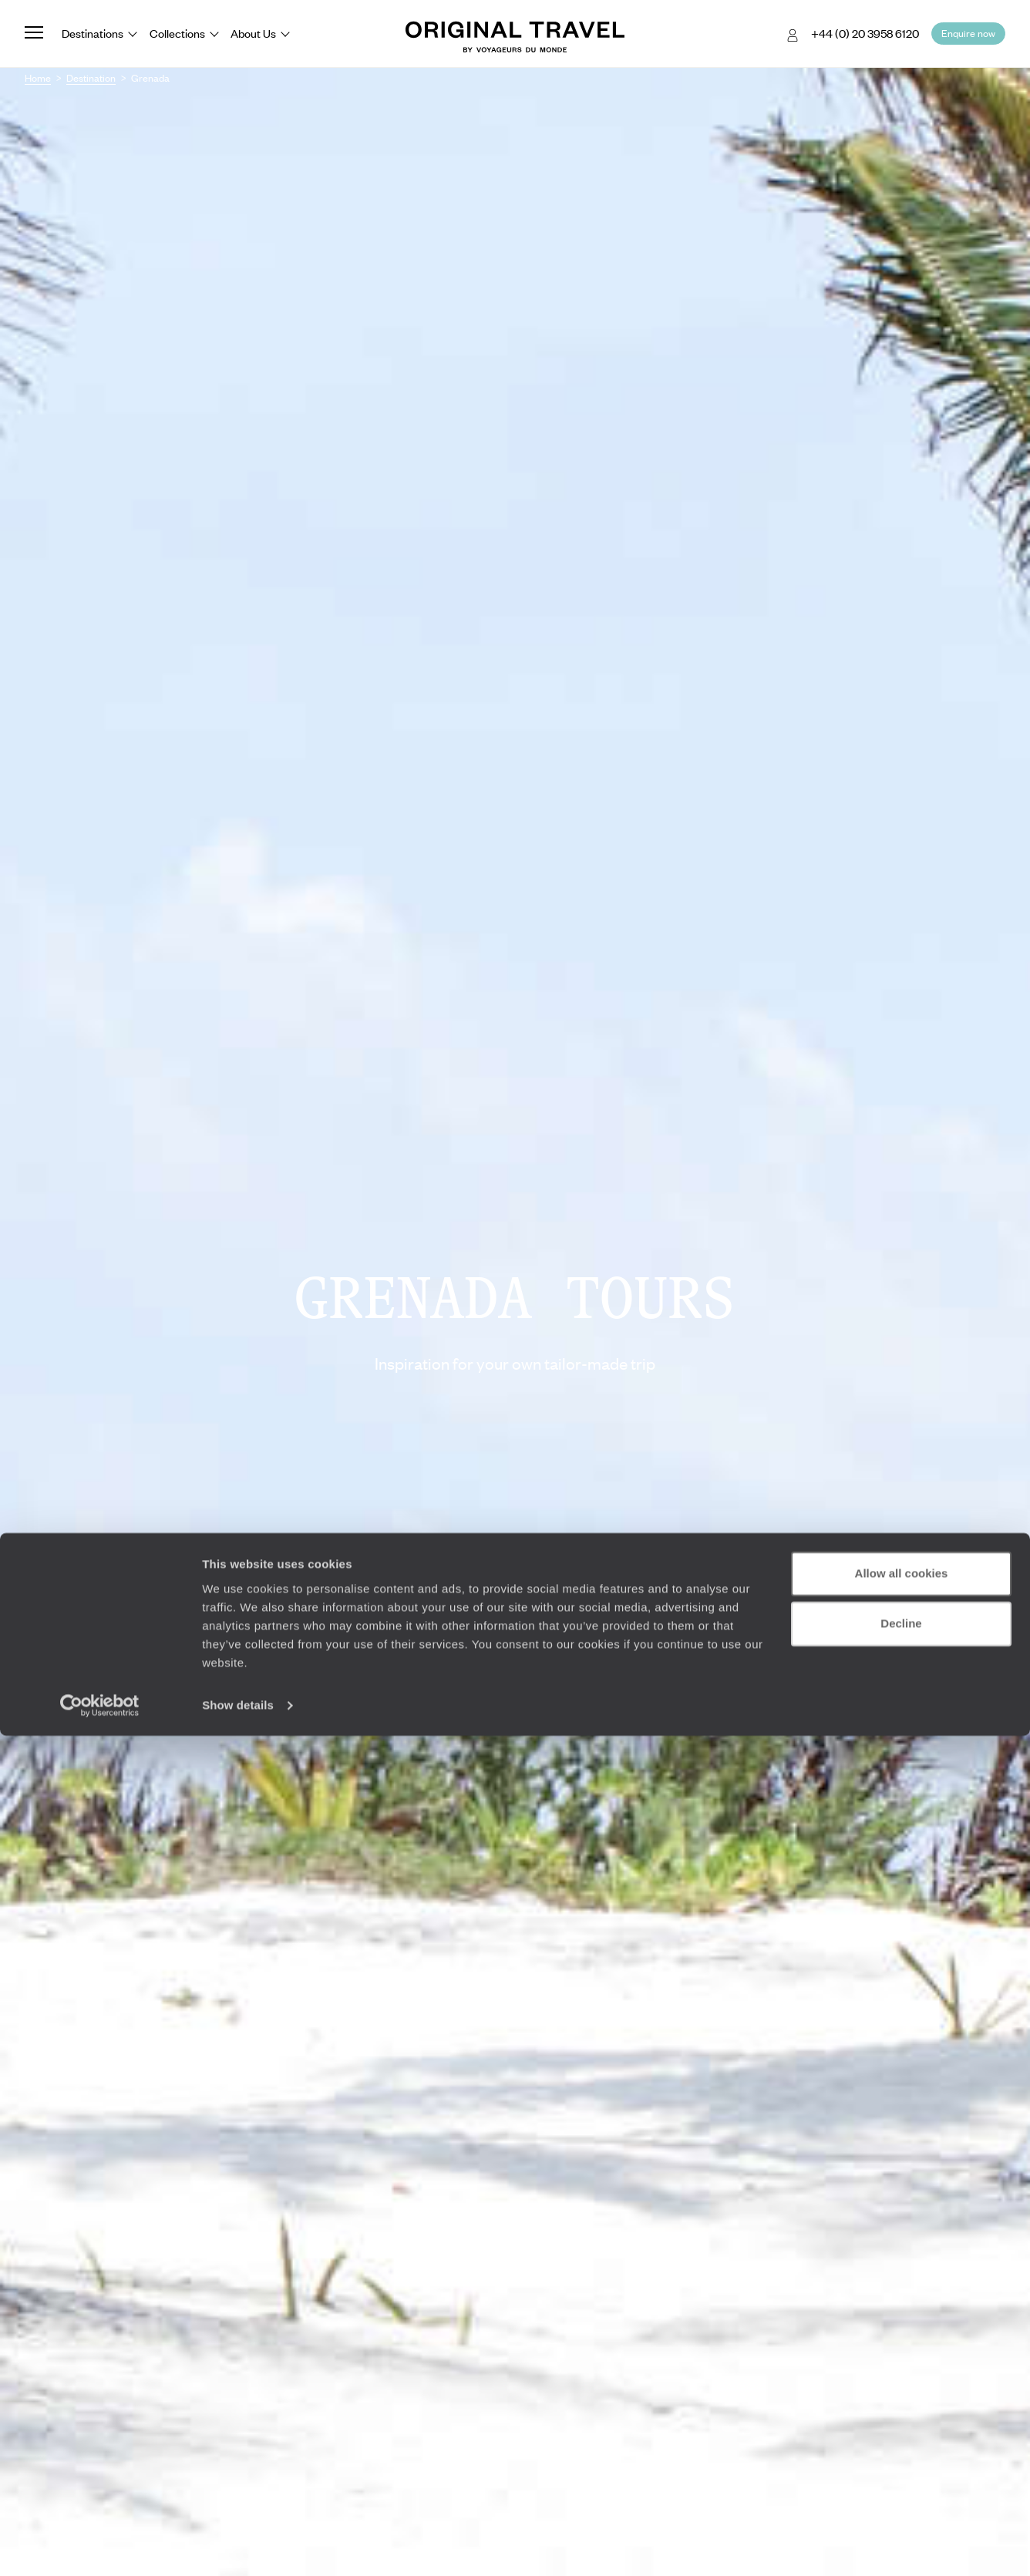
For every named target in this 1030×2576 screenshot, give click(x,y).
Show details (238, 2545)
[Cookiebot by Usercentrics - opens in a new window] (99, 2546)
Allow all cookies (901, 2413)
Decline (900, 2463)
